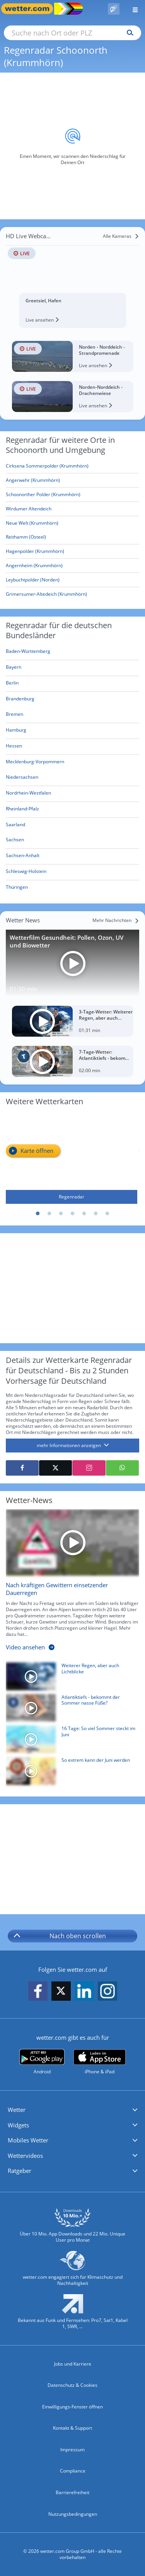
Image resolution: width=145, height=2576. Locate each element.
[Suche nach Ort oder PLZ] (72, 32)
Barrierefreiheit (72, 2492)
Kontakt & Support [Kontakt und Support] (72, 2428)
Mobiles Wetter (28, 2140)
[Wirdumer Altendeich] (72, 509)
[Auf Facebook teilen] (22, 1468)
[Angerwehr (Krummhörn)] (72, 480)
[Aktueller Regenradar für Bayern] (13, 668)
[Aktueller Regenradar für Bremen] (14, 715)
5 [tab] (84, 1214)
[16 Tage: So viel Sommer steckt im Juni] (69, 1741)
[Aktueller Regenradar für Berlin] (12, 684)
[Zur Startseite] (31, 8)
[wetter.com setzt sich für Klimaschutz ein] (72, 2271)
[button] (72, 2110)
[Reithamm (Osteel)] (72, 537)
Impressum (72, 2449)
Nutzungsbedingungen (72, 2514)
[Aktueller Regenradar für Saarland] (15, 825)
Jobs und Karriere (72, 2364)
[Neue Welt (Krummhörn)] (72, 523)
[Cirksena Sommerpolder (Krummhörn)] (72, 466)
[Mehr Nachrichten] (115, 920)
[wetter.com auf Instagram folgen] (107, 1991)
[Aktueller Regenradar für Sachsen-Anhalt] (22, 857)
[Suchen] (128, 32)
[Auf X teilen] (55, 1468)
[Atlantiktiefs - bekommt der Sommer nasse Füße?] (69, 1710)
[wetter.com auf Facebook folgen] (38, 1991)
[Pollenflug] (113, 9)
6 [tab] (96, 1214)
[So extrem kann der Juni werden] (69, 1773)
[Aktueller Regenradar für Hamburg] (16, 731)
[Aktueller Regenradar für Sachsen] (15, 841)
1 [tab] (38, 1214)
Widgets (18, 2125)
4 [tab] (73, 1214)
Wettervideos (25, 2155)
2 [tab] (49, 1214)
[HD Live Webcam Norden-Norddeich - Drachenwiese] (72, 396)
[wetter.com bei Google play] (42, 2062)
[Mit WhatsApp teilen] (122, 1468)
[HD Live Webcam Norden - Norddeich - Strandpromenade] (72, 356)
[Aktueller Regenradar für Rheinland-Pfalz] (22, 810)
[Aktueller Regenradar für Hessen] (14, 747)
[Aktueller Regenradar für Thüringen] (17, 888)
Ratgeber (19, 2170)
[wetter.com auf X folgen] (61, 1993)
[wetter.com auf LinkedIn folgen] (84, 1991)
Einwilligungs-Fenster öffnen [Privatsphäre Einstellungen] (72, 2406)
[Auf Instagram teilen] (88, 1468)
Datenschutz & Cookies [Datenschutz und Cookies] (72, 2385)
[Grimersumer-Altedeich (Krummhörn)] (72, 594)
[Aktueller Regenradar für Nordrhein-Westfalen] (28, 794)
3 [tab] (61, 1214)
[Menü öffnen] (132, 8)
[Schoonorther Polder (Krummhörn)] (72, 495)
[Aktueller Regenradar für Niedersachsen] (22, 778)
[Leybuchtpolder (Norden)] (72, 580)
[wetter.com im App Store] (99, 2062)
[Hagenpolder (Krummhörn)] (72, 551)
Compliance (72, 2471)
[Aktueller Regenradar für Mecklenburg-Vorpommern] (35, 763)
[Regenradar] (71, 1158)
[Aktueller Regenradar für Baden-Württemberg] (28, 652)
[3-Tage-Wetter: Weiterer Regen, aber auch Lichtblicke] (72, 1021)
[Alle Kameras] (121, 236)
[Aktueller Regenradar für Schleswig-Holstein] (26, 872)
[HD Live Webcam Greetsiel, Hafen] (72, 279)
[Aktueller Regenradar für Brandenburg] (20, 700)
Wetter (17, 2109)
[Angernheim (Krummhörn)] (72, 566)
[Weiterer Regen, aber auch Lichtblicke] (69, 1678)
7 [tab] (107, 1214)
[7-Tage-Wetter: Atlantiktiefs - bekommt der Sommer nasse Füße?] (72, 1061)
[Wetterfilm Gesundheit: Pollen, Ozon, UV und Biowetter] (72, 963)
